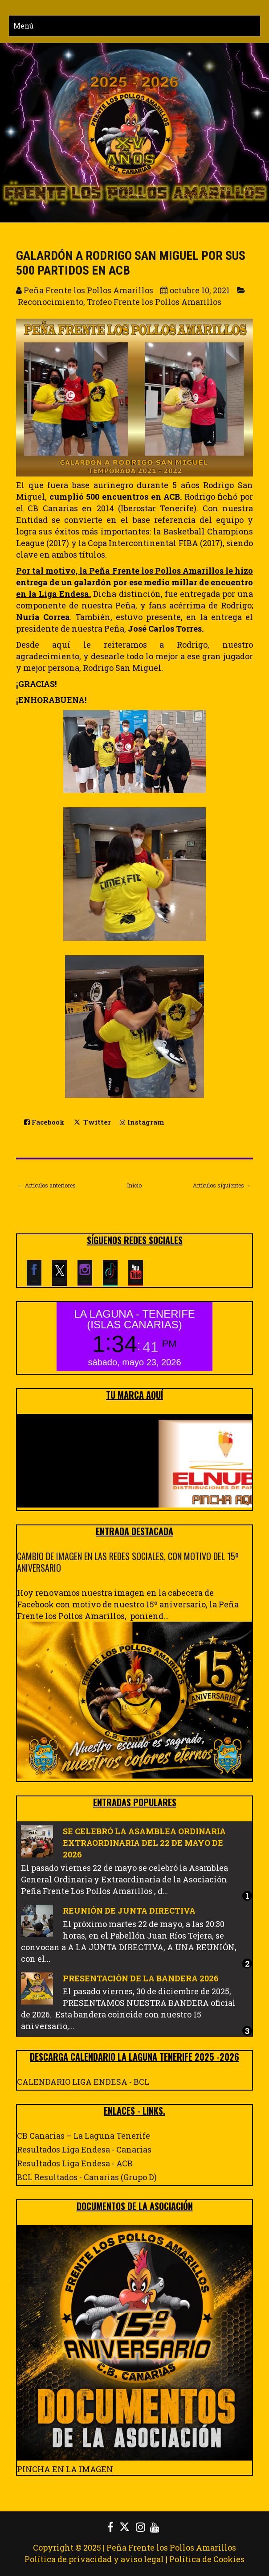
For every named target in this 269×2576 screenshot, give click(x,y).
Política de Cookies (207, 2559)
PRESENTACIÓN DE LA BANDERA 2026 (141, 1978)
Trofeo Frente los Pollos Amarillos (154, 301)
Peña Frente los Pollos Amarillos (171, 2547)
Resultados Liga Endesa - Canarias (84, 2149)
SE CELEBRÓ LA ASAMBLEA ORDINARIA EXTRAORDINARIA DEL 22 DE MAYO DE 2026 (144, 1843)
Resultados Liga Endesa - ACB (75, 2163)
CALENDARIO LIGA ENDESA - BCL (83, 2081)
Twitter (92, 1122)
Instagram (142, 1122)
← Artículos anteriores (47, 1185)
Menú (23, 25)
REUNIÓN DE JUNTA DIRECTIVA (129, 1910)
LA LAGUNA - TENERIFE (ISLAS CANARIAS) (134, 1319)
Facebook (44, 1122)
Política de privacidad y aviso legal (94, 2559)
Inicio (134, 1185)
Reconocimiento (50, 301)
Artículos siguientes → (222, 1185)
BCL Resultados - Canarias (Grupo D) (87, 2177)
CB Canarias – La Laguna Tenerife (83, 2135)
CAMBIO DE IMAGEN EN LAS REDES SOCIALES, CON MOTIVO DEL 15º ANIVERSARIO (128, 1561)
